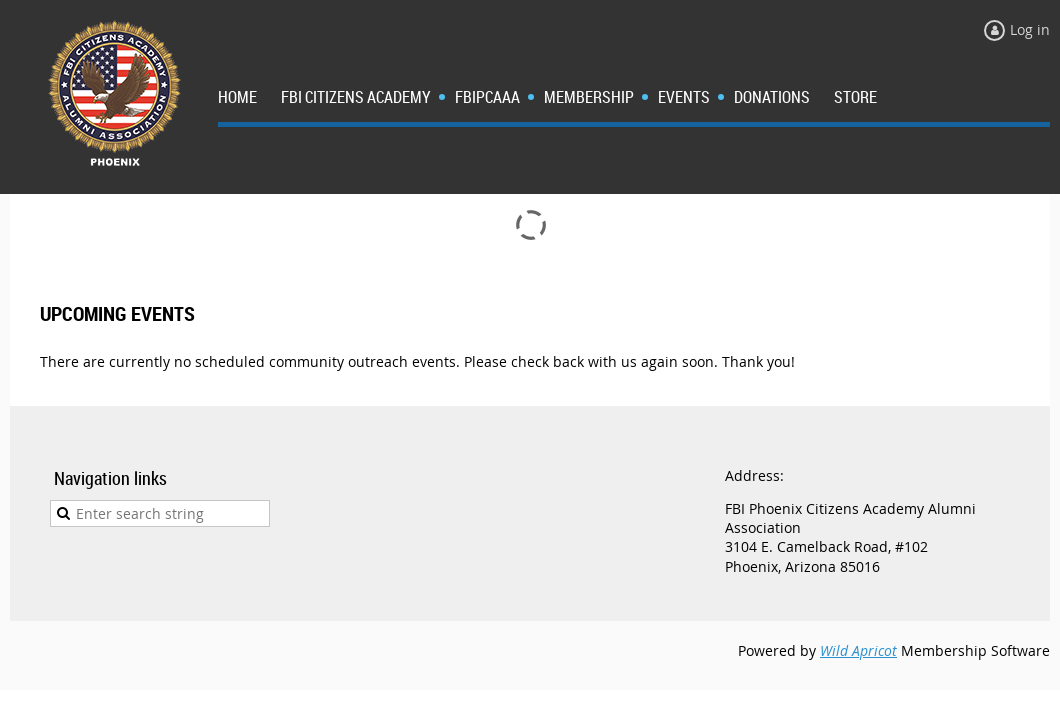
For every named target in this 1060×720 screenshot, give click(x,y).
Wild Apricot (858, 650)
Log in (1030, 29)
